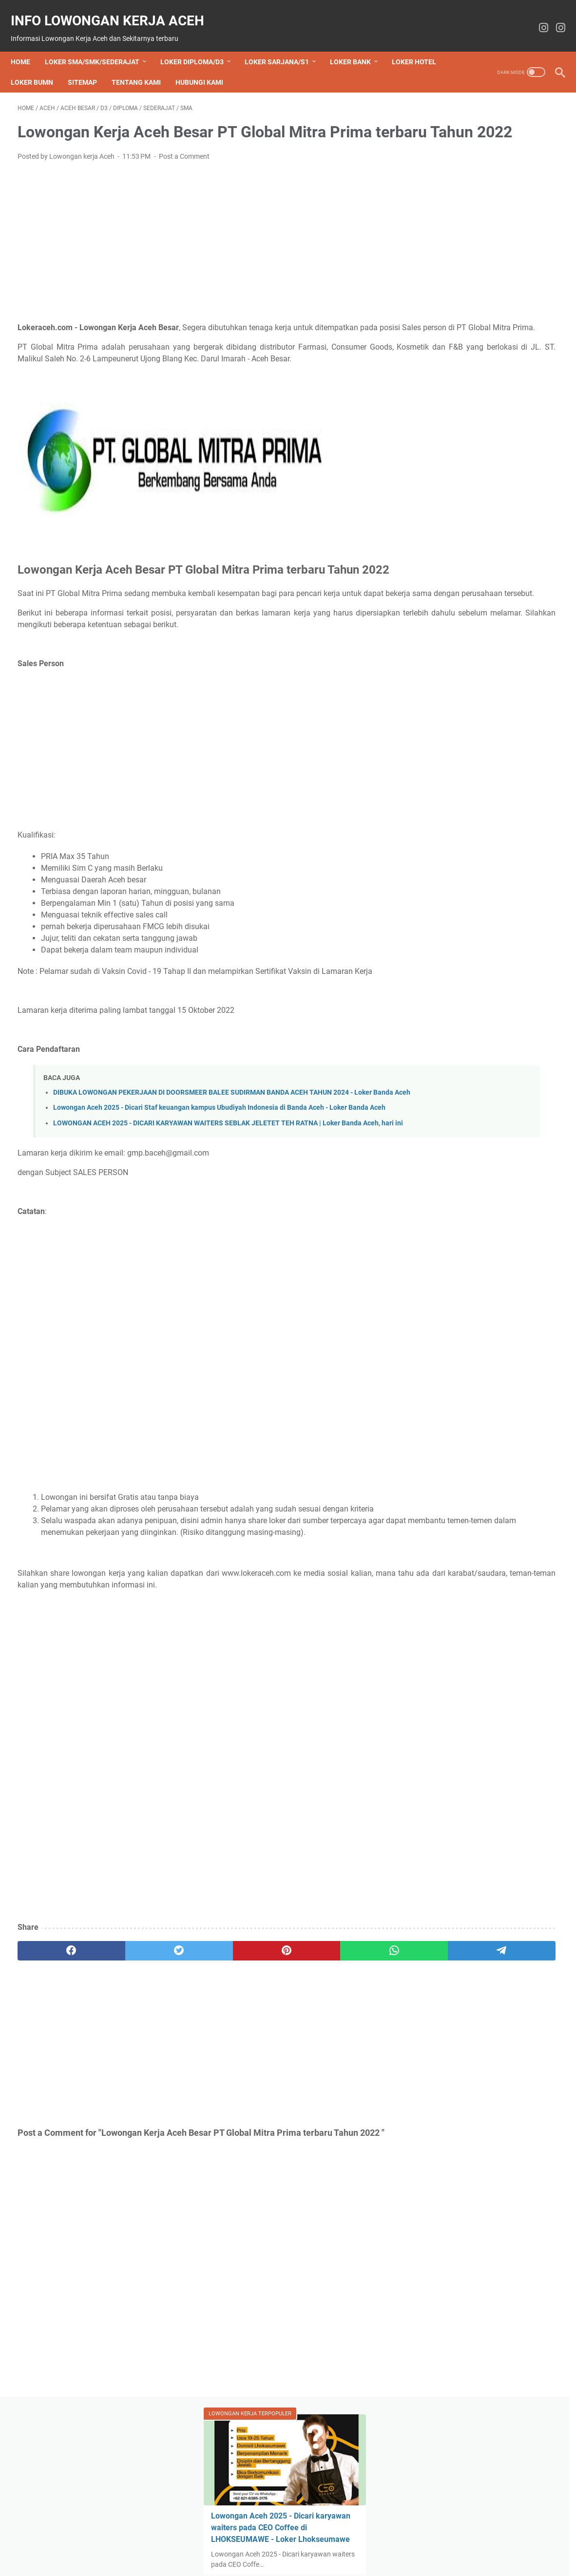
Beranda (136, 2541)
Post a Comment (184, 170)
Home (27, 46)
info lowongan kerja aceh (114, 10)
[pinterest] (198, 2060)
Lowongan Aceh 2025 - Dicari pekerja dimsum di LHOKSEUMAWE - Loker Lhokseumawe (485, 729)
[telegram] (343, 2060)
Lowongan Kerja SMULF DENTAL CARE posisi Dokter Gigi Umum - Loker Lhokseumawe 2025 (480, 974)
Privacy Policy (360, 2541)
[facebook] (54, 2060)
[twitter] (126, 2060)
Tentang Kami (202, 66)
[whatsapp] (271, 2060)
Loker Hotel (40, 66)
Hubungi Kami (265, 66)
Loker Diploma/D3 (198, 46)
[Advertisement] (199, 255)
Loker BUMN (98, 66)
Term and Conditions (421, 2541)
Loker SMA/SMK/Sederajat (99, 46)
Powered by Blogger (487, 1044)
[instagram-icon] (536, 17)
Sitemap (148, 66)
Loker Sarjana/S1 (283, 46)
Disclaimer (313, 2541)
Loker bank (357, 46)
